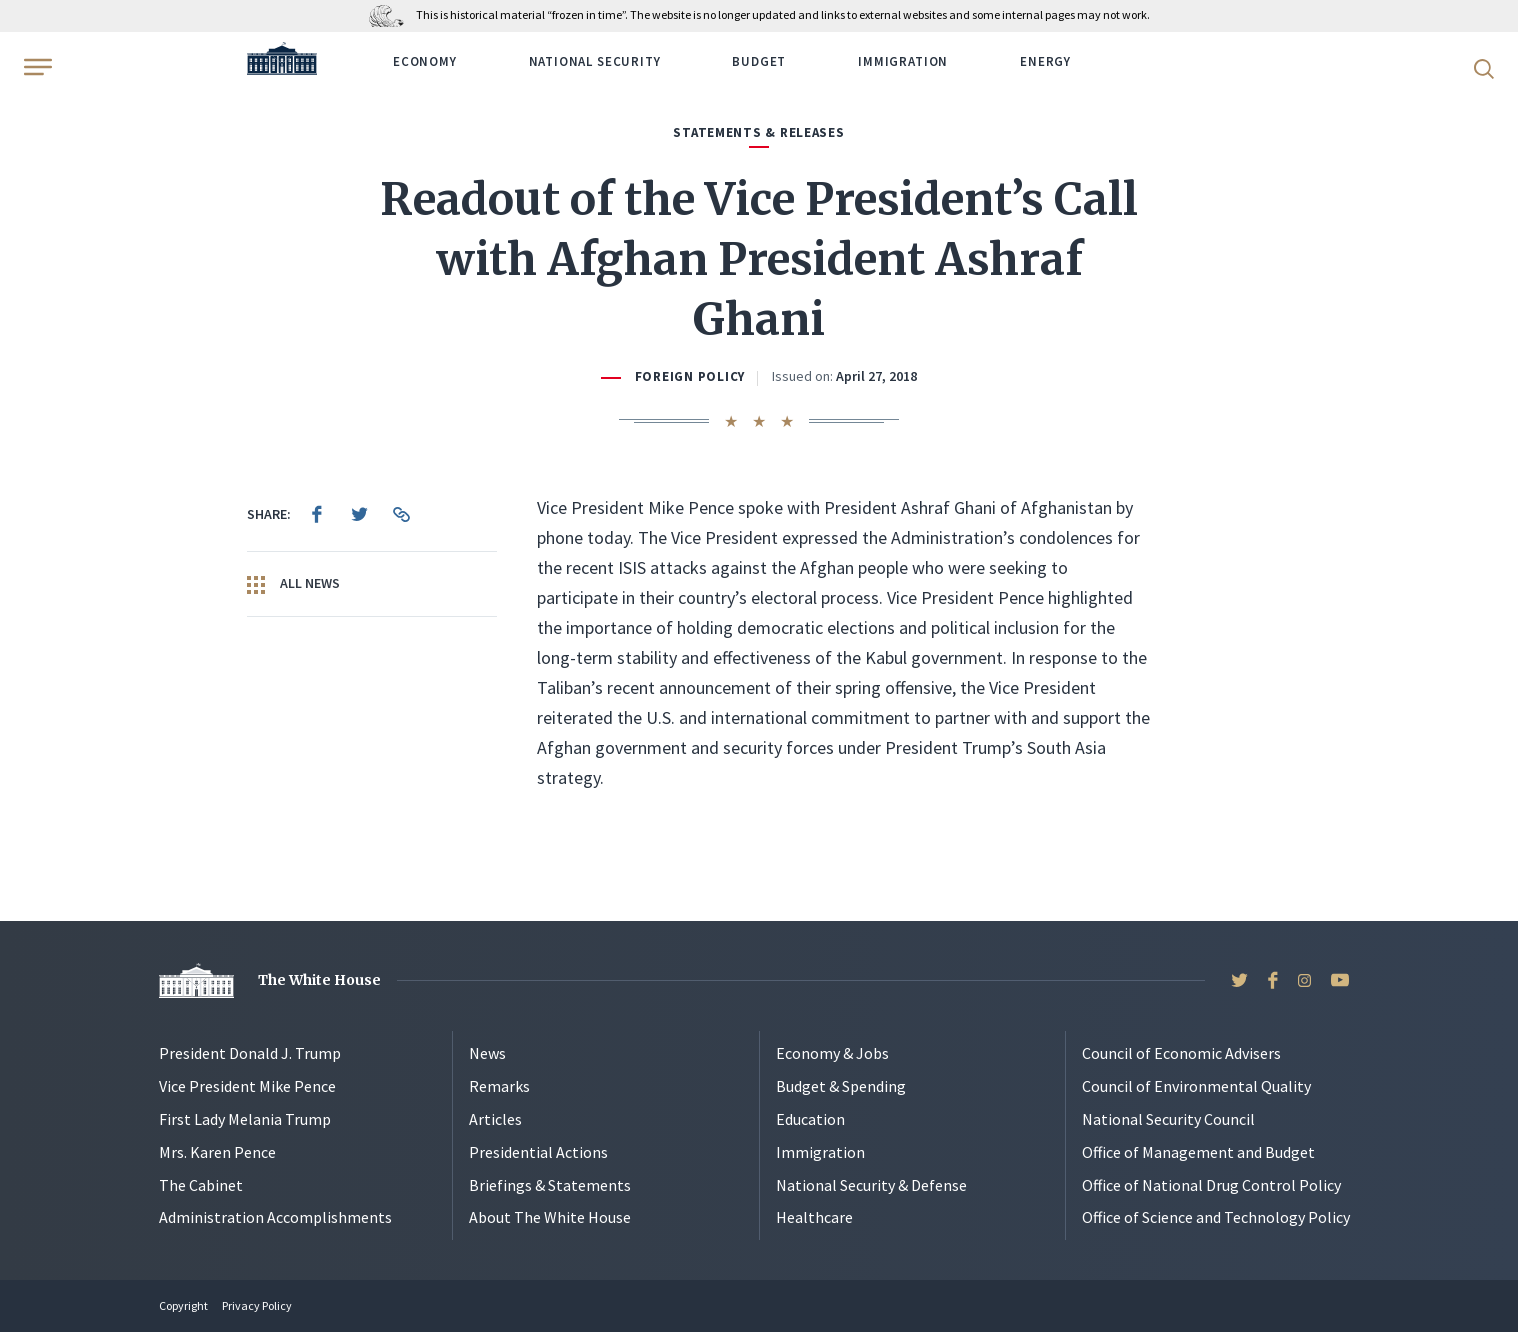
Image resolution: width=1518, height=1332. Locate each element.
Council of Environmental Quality (1196, 1086)
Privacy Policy (257, 1305)
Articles (495, 1119)
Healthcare (814, 1217)
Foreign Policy (690, 376)
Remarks (499, 1086)
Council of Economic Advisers (1181, 1053)
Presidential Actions (538, 1152)
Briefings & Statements (550, 1185)
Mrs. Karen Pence (217, 1152)
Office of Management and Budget (1198, 1152)
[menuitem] (317, 514)
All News (293, 584)
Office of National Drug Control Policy (1211, 1185)
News (487, 1053)
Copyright (183, 1305)
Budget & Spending (841, 1086)
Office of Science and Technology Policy (1216, 1217)
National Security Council (1168, 1119)
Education (810, 1119)
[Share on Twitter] (359, 514)
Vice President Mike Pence (247, 1086)
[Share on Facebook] (317, 514)
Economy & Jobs (832, 1053)
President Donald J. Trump (250, 1053)
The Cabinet (201, 1185)
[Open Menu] (36, 67)
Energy (1045, 61)
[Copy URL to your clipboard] (401, 514)
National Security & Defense (871, 1185)
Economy (425, 61)
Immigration (903, 61)
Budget (759, 61)
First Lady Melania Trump (245, 1119)
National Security (595, 61)
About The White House (550, 1217)
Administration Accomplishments (275, 1217)
